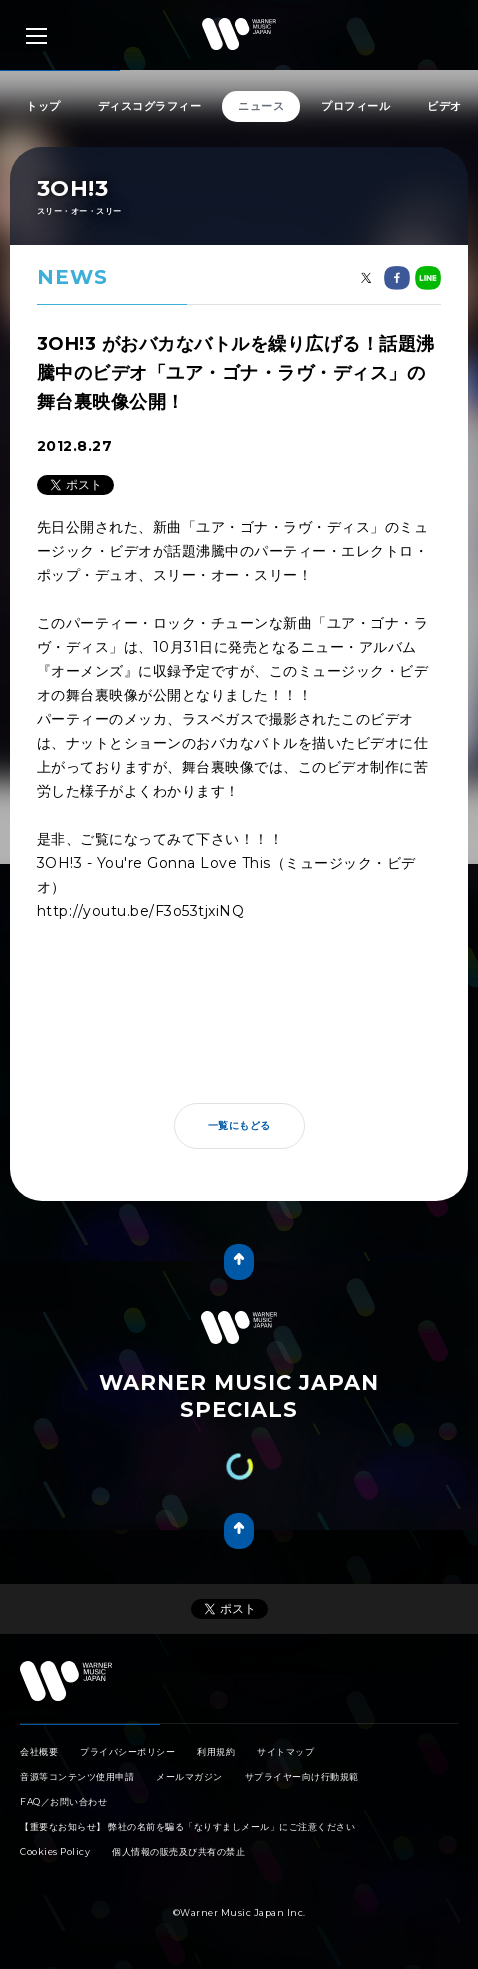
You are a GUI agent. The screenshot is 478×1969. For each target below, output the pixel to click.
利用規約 (216, 1751)
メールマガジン (189, 1776)
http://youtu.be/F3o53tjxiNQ (141, 911)
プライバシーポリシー (127, 1751)
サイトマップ (285, 1751)
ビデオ (444, 106)
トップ (43, 106)
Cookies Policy (55, 1851)
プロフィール (355, 106)
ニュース (261, 106)
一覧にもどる (239, 1125)
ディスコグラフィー (150, 106)
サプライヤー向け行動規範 (302, 1776)
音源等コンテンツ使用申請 (77, 1776)
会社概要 (39, 1751)
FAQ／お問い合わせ (63, 1801)
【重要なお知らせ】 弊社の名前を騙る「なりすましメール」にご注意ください (187, 1826)
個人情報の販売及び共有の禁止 (178, 1851)
